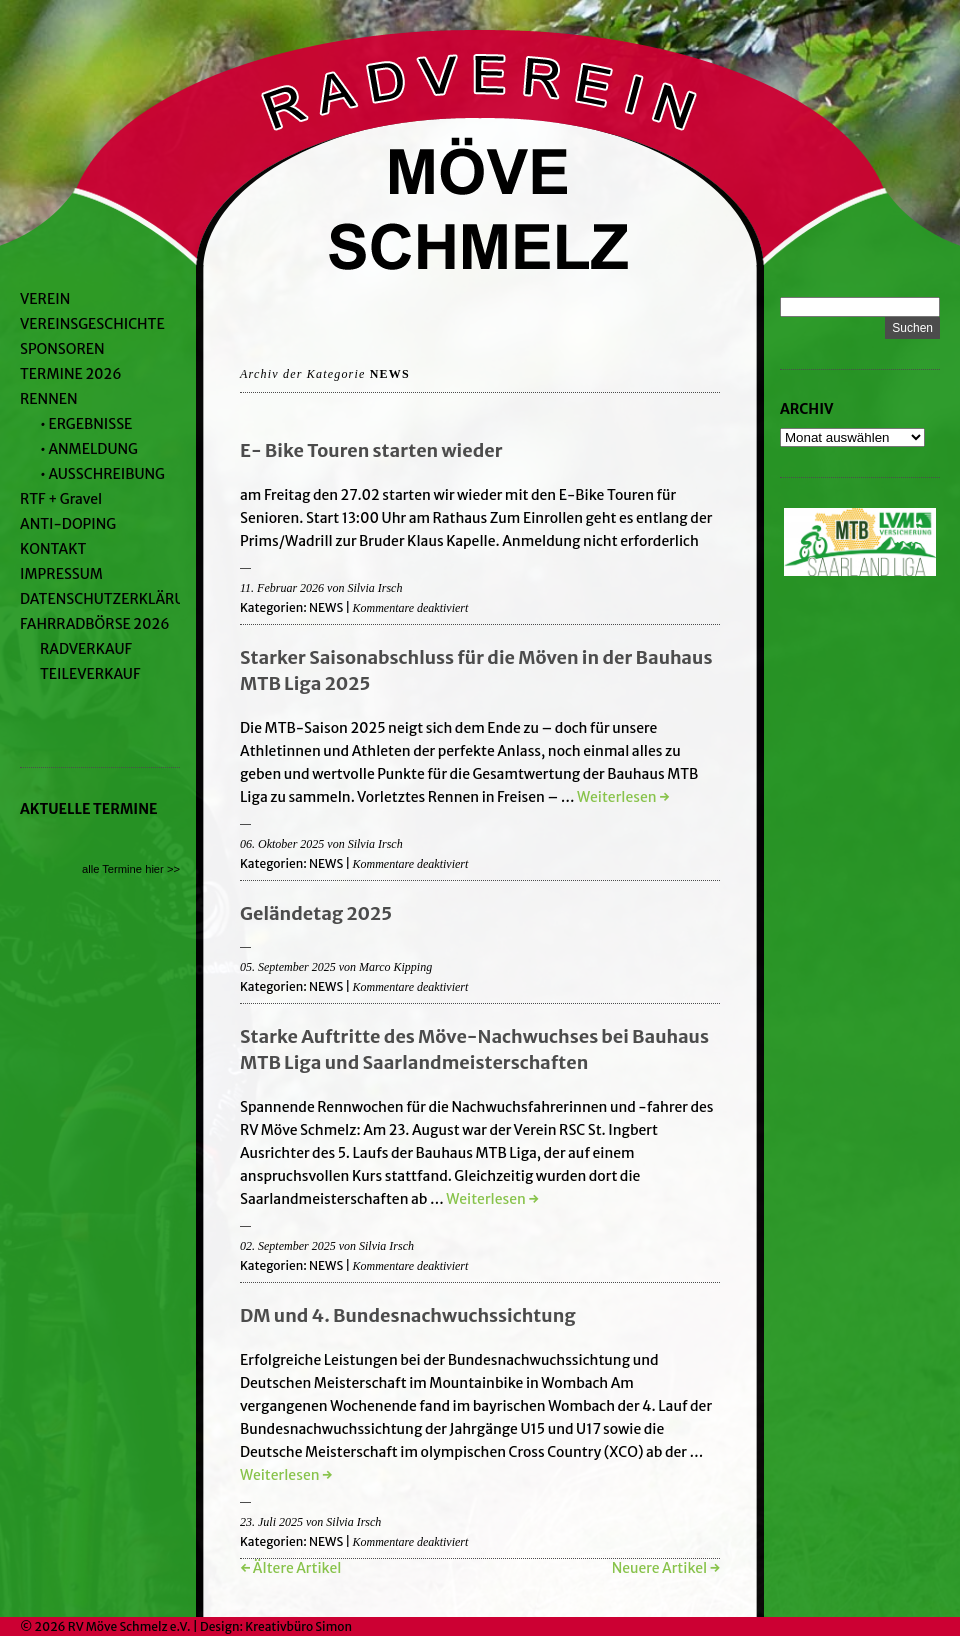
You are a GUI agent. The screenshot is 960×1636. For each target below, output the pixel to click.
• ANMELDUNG (89, 449)
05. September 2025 (288, 967)
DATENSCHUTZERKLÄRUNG (112, 599)
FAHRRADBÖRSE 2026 (95, 624)
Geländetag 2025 (316, 913)
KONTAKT (53, 549)
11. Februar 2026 (282, 588)
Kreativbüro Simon (298, 1626)
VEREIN (45, 299)
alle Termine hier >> (131, 869)
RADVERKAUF (86, 649)
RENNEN (49, 399)
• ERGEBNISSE (86, 424)
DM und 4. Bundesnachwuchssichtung (408, 1315)
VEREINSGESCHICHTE (92, 324)
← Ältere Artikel (290, 1568)
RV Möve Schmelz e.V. (129, 1626)
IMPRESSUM (61, 574)
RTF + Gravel (61, 499)
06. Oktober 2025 (282, 844)
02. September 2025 (288, 1246)
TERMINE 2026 (71, 374)
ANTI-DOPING (68, 524)
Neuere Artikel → (666, 1568)
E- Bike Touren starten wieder (371, 450)
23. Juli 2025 (271, 1522)
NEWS (326, 607)
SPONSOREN (62, 349)
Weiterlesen (623, 797)
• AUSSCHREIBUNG (102, 474)
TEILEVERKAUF (90, 674)
